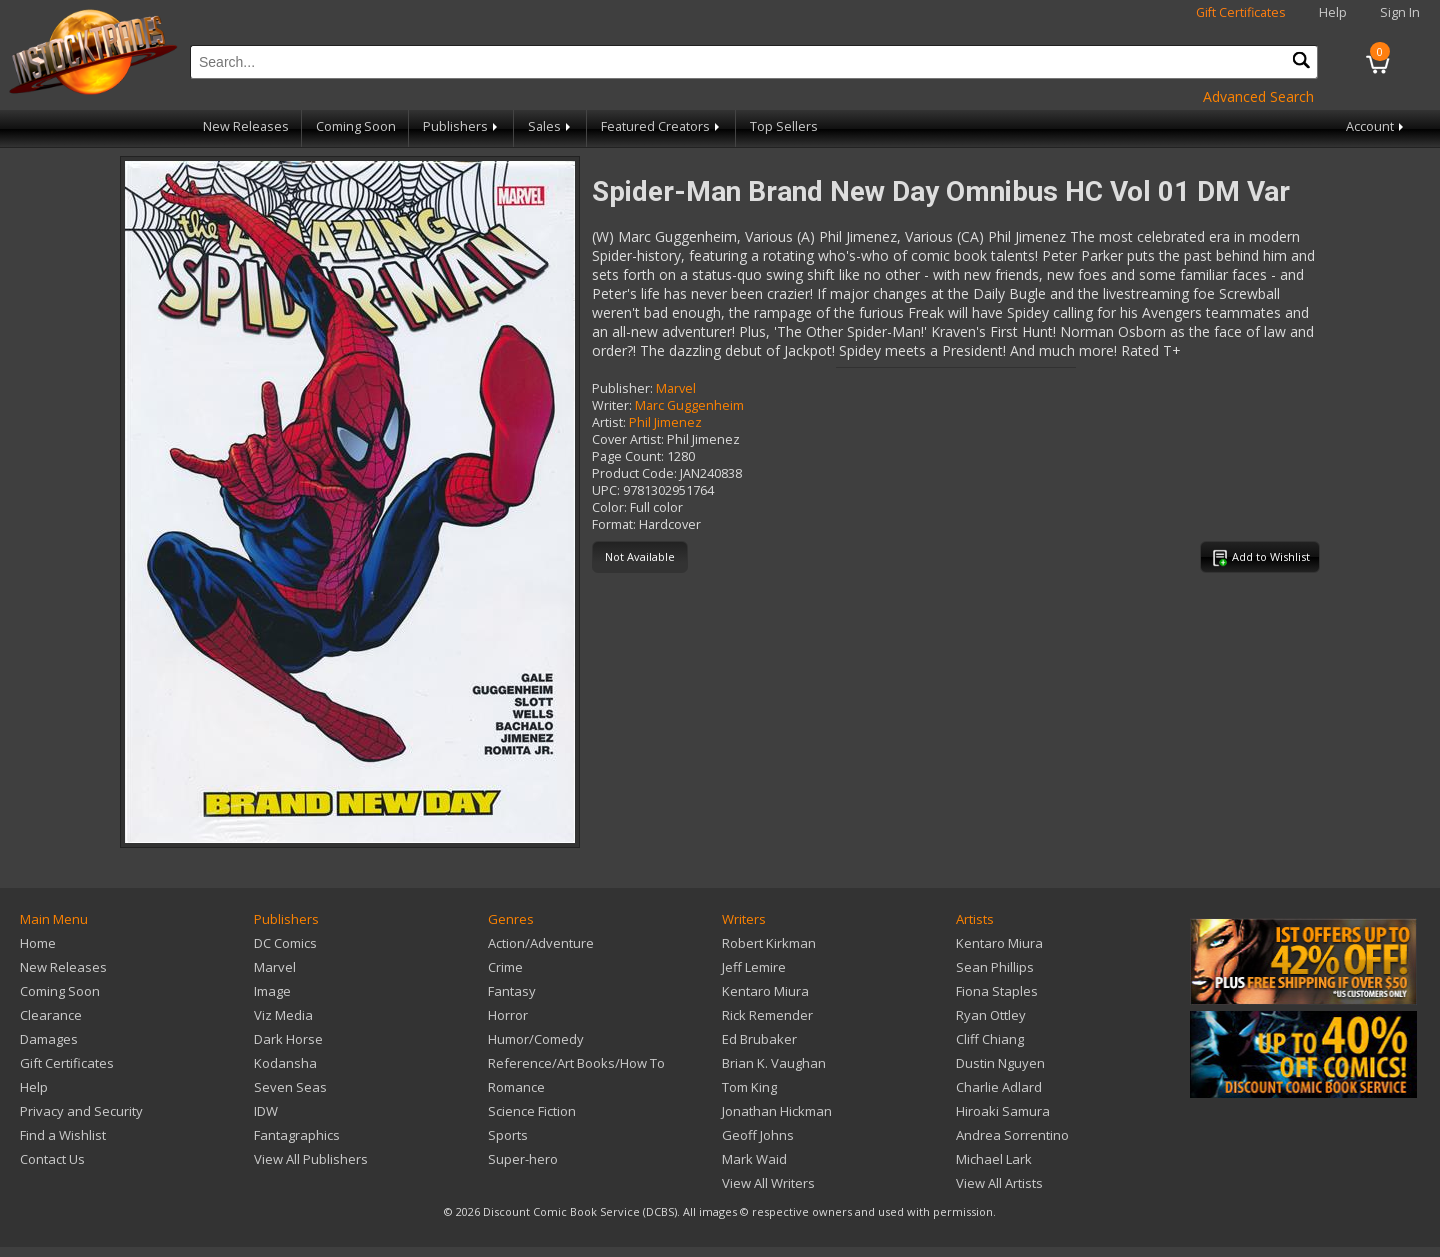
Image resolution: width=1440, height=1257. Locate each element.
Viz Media (283, 1015)
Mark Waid (754, 1159)
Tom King (749, 1087)
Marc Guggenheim (689, 405)
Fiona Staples (997, 991)
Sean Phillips (995, 967)
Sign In (1400, 12)
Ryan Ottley (991, 1015)
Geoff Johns (758, 1135)
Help (1333, 12)
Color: (609, 507)
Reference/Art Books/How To (576, 1063)
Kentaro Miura (765, 991)
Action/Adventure (541, 943)
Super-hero (523, 1159)
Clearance (51, 1015)
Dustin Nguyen (1000, 1063)
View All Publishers (311, 1159)
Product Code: (634, 473)
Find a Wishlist (63, 1135)
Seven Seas (290, 1087)
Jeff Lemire (754, 967)
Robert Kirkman (769, 943)
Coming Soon (356, 126)
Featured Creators (662, 126)
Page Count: (628, 456)
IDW (266, 1111)
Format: (614, 524)
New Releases (246, 126)
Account (1376, 126)
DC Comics (285, 943)
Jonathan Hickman (777, 1111)
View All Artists (999, 1183)
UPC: (606, 490)
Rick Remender (767, 1015)
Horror (508, 1015)
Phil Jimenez (665, 422)
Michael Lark (994, 1159)
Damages (49, 1039)
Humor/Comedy (536, 1039)
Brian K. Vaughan (774, 1063)
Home (38, 943)
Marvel (676, 388)
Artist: (609, 422)
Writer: (612, 405)
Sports (508, 1135)
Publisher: (622, 388)
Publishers (462, 126)
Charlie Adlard (999, 1087)
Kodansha (285, 1063)
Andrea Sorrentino (1012, 1135)
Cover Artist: (628, 439)
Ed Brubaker (759, 1039)
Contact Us (52, 1159)
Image (272, 991)
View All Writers (768, 1183)
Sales (551, 126)
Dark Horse (288, 1039)
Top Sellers (784, 126)
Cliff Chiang (990, 1039)
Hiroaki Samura (1003, 1111)
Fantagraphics (297, 1135)
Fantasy (512, 991)
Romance (516, 1087)
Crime (505, 967)
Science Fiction (532, 1111)
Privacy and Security (81, 1111)
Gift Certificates (1241, 12)
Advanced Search (1258, 96)
